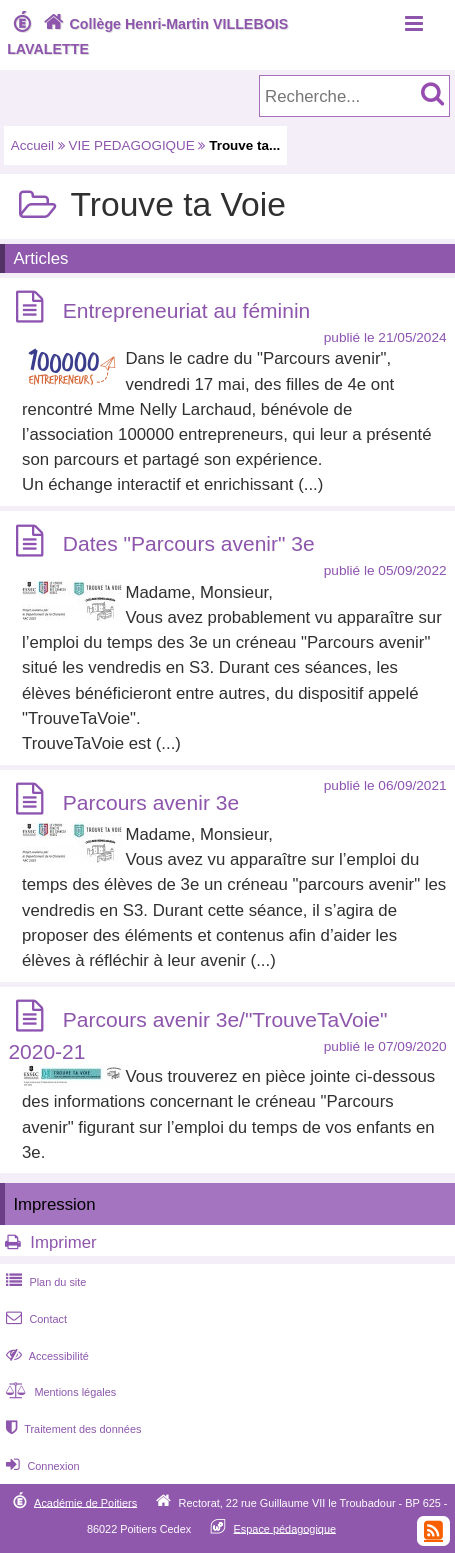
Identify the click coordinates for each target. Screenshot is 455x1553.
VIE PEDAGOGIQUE (132, 145)
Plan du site (44, 1282)
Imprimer (63, 1242)
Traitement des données (71, 1429)
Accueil (32, 145)
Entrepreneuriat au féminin (186, 310)
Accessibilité (45, 1356)
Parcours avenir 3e (151, 802)
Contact (34, 1319)
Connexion (40, 1466)
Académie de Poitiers (85, 1502)
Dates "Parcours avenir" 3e (189, 544)
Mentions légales (59, 1392)
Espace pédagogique (285, 1528)
